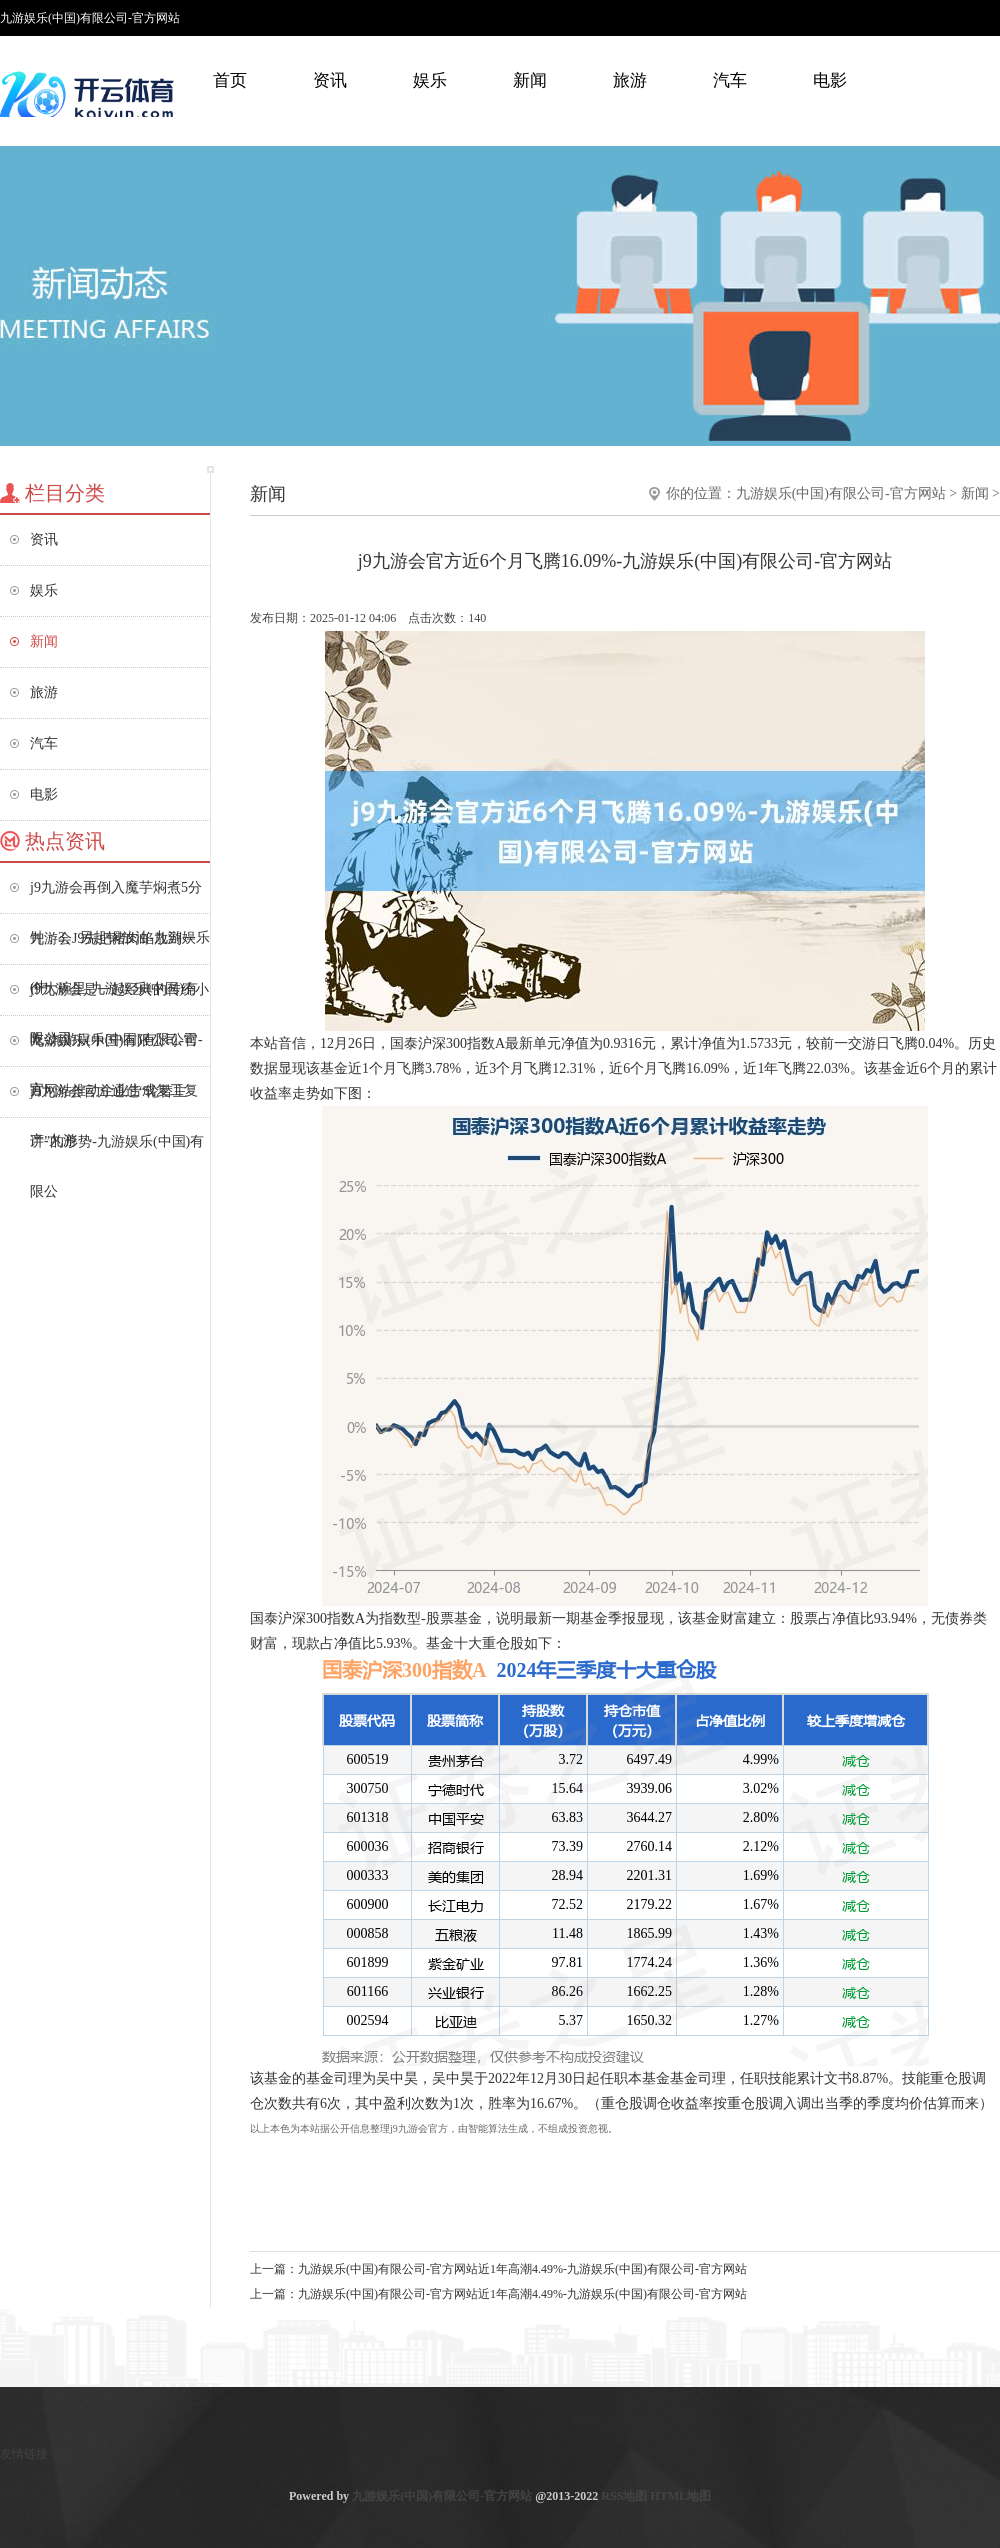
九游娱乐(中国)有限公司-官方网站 (841, 493)
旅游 (630, 80)
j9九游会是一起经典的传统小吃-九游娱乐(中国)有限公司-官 (119, 998)
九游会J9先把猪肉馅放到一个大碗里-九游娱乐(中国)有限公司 (114, 947)
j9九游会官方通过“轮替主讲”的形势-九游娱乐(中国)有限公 (117, 1100)
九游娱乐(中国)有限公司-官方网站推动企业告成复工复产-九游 (114, 1049)
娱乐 (430, 80)
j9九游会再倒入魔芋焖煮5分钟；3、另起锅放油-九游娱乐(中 (120, 896)
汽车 (730, 80)
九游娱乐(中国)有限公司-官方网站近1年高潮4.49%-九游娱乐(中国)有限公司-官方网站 (522, 2269)
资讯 (330, 80)
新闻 (530, 80)
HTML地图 (680, 2496)
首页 (230, 80)
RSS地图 (624, 2496)
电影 (830, 80)
